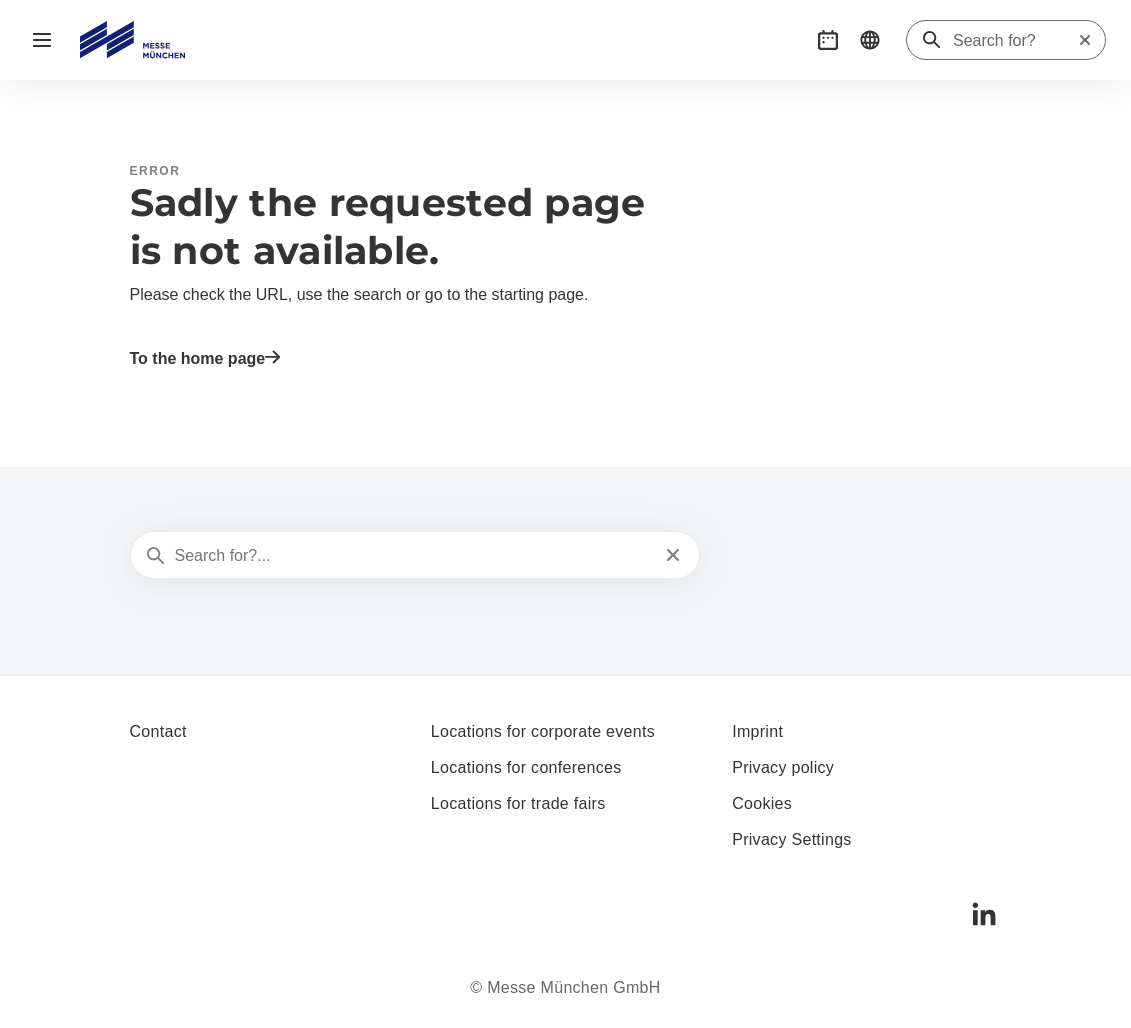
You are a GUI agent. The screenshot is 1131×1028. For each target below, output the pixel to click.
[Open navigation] (42, 40)
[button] (828, 40)
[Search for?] (1015, 41)
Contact (158, 731)
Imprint (757, 731)
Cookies (762, 803)
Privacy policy (783, 767)
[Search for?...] (413, 556)
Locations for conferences (526, 767)
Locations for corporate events (543, 731)
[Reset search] (1085, 40)
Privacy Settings (792, 839)
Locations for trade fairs (518, 803)
